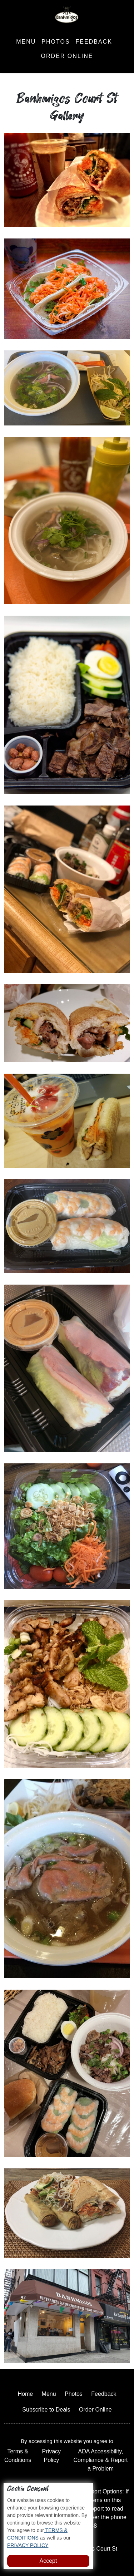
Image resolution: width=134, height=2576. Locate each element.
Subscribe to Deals (46, 2410)
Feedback (94, 42)
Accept (48, 2561)
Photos (55, 42)
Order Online (67, 56)
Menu (26, 42)
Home (25, 2394)
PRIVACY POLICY (27, 2545)
